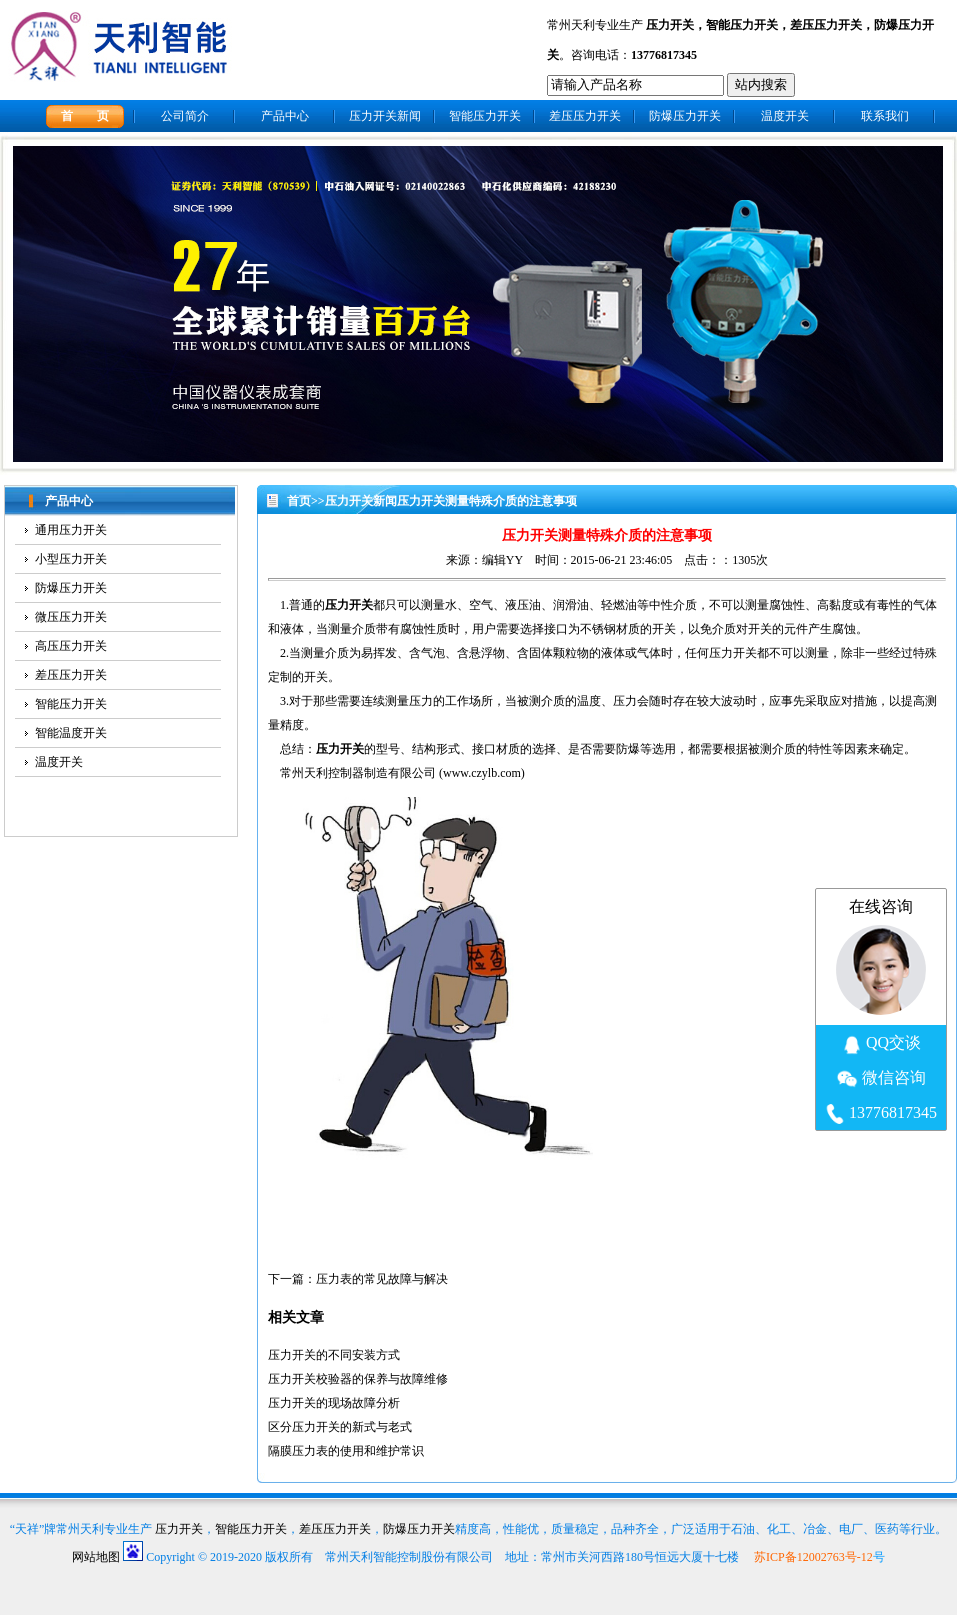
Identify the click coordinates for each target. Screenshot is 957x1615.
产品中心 (285, 116)
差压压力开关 (826, 25)
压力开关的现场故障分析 (334, 1403)
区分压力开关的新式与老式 (340, 1427)
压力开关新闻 (385, 116)
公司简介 (185, 116)
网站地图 (96, 1557)
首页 (299, 501)
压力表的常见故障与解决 (382, 1279)
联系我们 (885, 116)
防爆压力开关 (685, 116)
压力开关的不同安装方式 (334, 1355)
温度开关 (785, 116)
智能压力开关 (742, 25)
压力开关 (670, 25)
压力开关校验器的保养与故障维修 (358, 1379)
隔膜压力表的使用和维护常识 (346, 1451)
